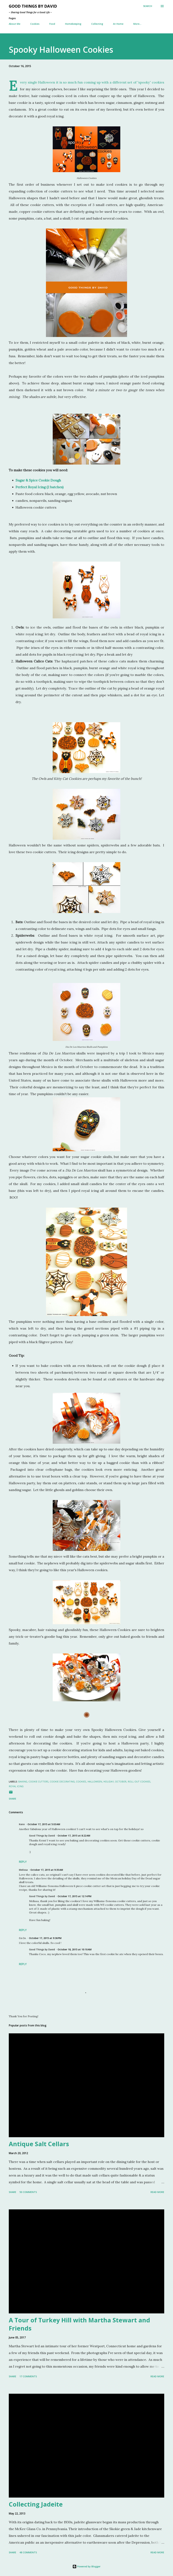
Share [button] (12, 1798)
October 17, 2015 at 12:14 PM (74, 1896)
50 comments (28, 2192)
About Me (14, 23)
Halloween (95, 1781)
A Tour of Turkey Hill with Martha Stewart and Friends (79, 2324)
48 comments (28, 2552)
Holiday (108, 1781)
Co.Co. (22, 1938)
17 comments (28, 2376)
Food (52, 23)
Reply (23, 1862)
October (120, 1781)
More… (137, 23)
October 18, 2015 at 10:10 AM (75, 1949)
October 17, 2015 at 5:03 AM (44, 1824)
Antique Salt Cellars (39, 2144)
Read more (157, 2192)
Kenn (22, 1824)
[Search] (147, 6)
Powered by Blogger (86, 2566)
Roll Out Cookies (139, 1781)
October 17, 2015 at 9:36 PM (45, 1938)
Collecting (97, 23)
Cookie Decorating (62, 1781)
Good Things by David (33, 6)
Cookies (34, 23)
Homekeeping (73, 23)
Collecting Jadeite (36, 2504)
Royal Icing (16, 1786)
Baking (22, 1781)
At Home (118, 23)
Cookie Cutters (38, 1781)
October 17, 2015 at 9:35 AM (46, 1869)
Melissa (23, 1869)
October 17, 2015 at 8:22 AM (74, 1835)
